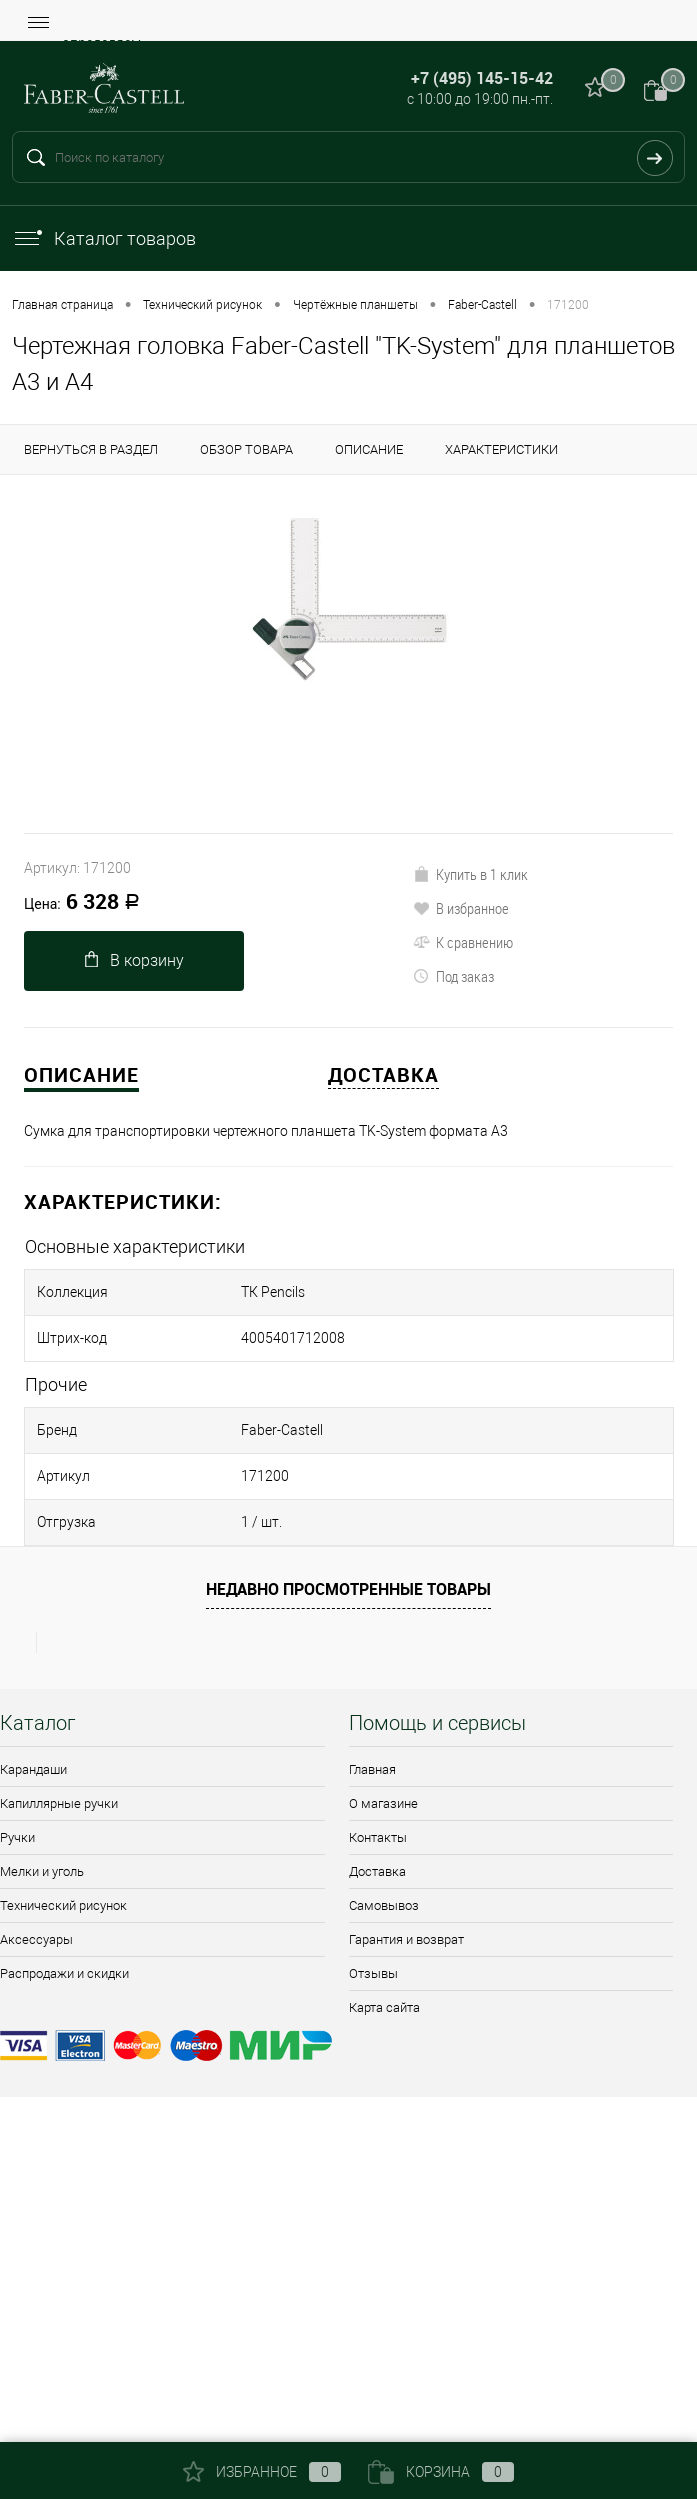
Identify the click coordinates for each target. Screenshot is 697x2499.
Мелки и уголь (42, 1871)
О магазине (383, 1803)
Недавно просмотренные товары (348, 1589)
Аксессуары (36, 1939)
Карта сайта (384, 2007)
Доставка (377, 1871)
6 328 (82, 903)
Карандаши (33, 1769)
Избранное (262, 2472)
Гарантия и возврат (406, 1939)
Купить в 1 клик (470, 874)
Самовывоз (384, 1905)
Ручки (17, 1837)
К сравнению (463, 942)
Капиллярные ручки (59, 1803)
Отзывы (373, 1973)
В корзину (134, 960)
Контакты (378, 1837)
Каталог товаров (104, 238)
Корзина (441, 2472)
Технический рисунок (63, 1905)
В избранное (461, 908)
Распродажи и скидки (64, 1973)
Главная (372, 1769)
